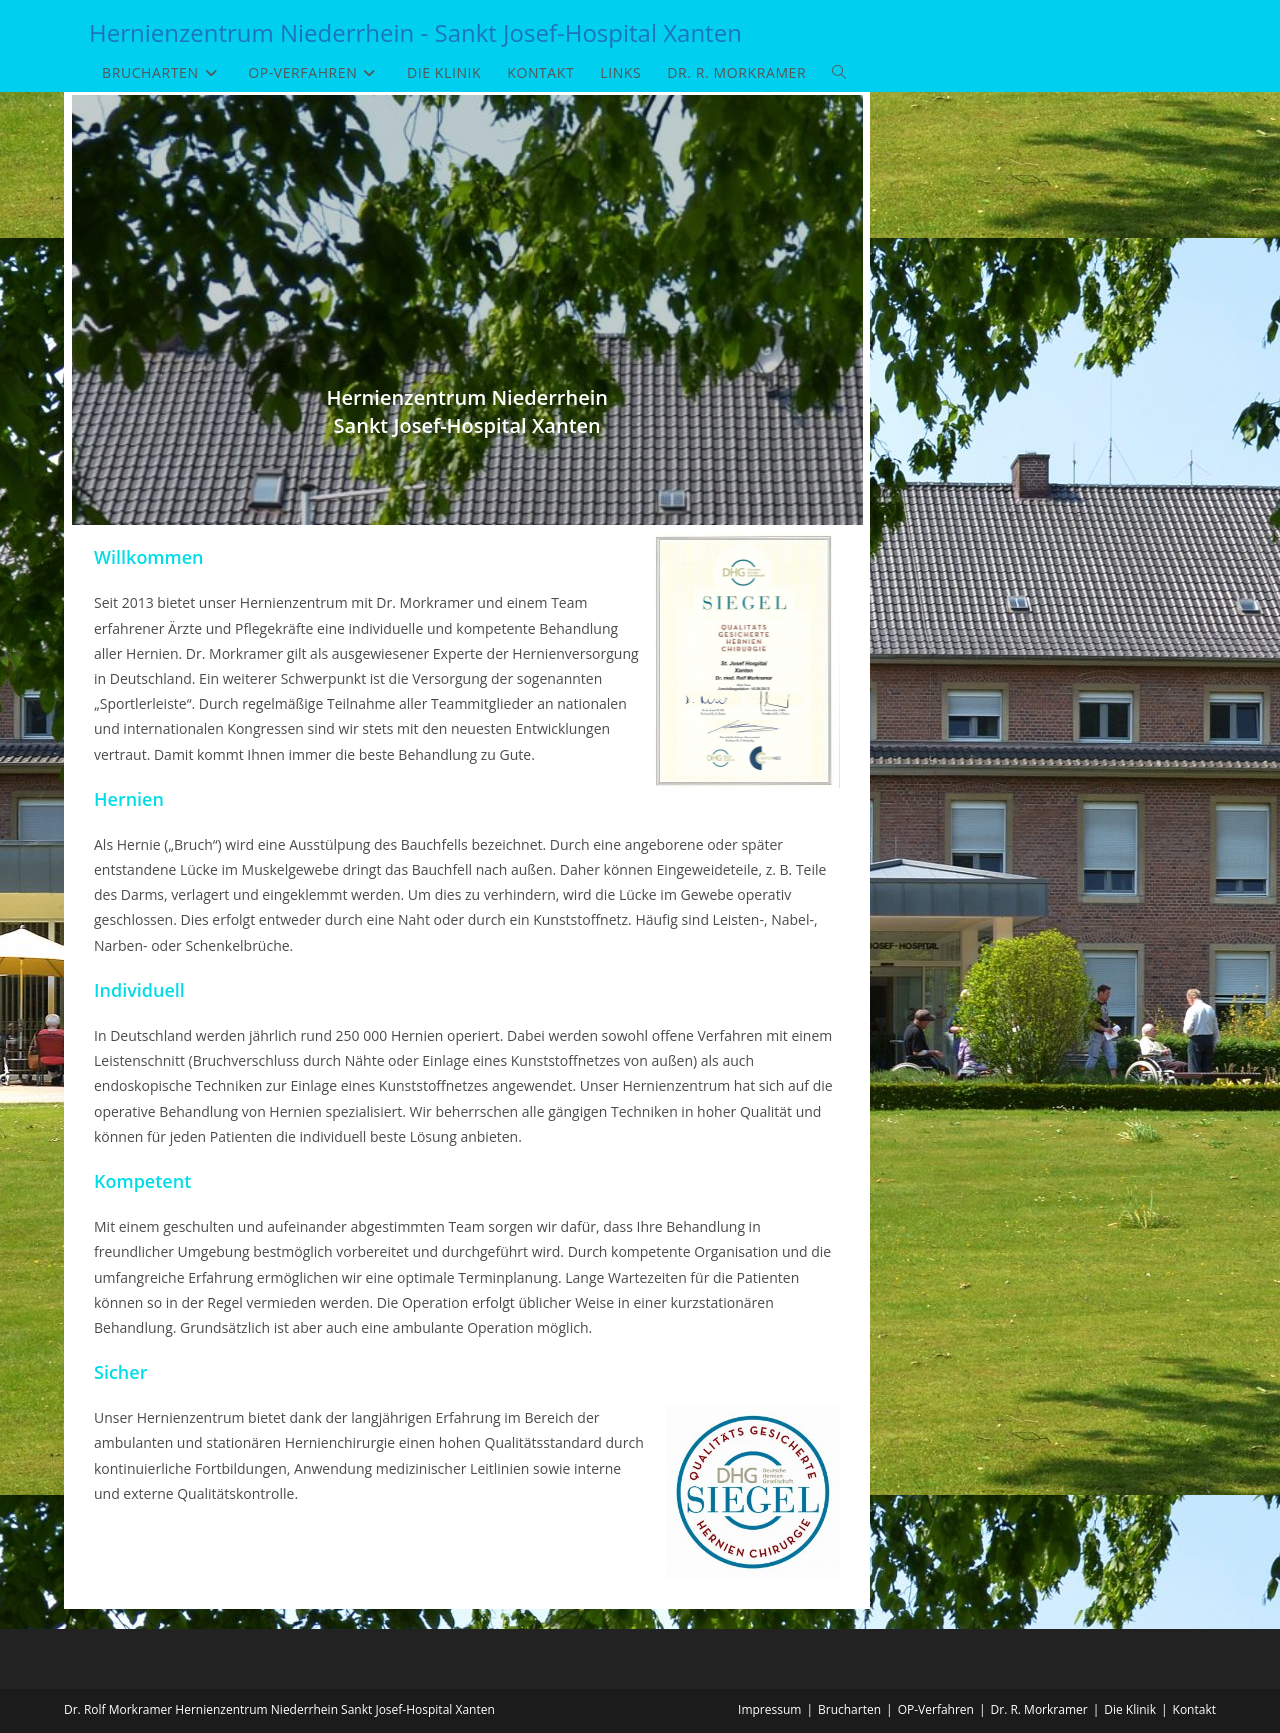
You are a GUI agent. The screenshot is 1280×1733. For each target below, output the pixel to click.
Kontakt (1194, 1709)
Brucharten (849, 1709)
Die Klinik (1130, 1709)
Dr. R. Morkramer (1039, 1709)
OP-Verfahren (936, 1709)
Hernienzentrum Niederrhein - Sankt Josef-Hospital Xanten (415, 32)
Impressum (769, 1709)
